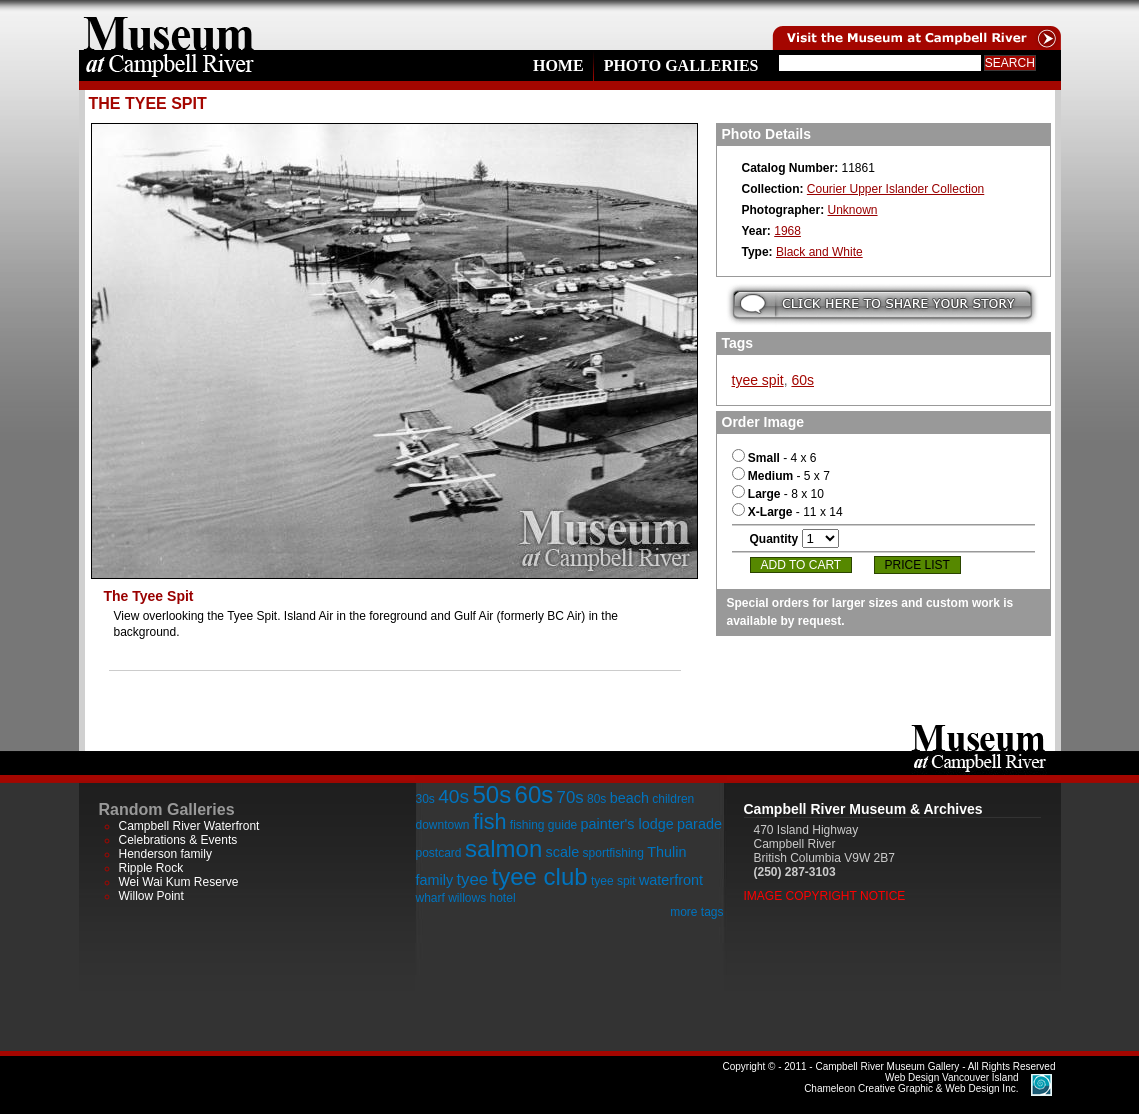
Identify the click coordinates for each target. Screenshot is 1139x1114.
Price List (917, 565)
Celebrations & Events (178, 840)
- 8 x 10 (778, 494)
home (169, 25)
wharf (430, 898)
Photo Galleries (681, 65)
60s (802, 380)
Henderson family (165, 854)
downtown (443, 825)
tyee (472, 879)
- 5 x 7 (781, 476)
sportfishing (613, 853)
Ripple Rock (151, 868)
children (673, 799)
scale (563, 852)
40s (453, 796)
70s (570, 797)
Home (558, 65)
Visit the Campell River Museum (915, 25)
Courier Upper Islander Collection (895, 189)
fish (490, 821)
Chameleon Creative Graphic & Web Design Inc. (911, 1083)
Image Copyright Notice (825, 896)
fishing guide (543, 825)
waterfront (671, 880)
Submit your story (882, 304)
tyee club (540, 876)
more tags (696, 912)
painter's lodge (627, 824)
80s (596, 799)
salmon (503, 848)
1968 (787, 231)
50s (491, 794)
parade (699, 824)
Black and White (819, 252)
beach (629, 798)
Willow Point (151, 896)
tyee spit (758, 380)
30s (425, 799)
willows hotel (481, 898)
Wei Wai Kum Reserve (179, 882)
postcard (439, 853)
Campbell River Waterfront (189, 826)
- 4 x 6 (774, 458)
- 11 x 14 (787, 512)
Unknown (853, 210)
